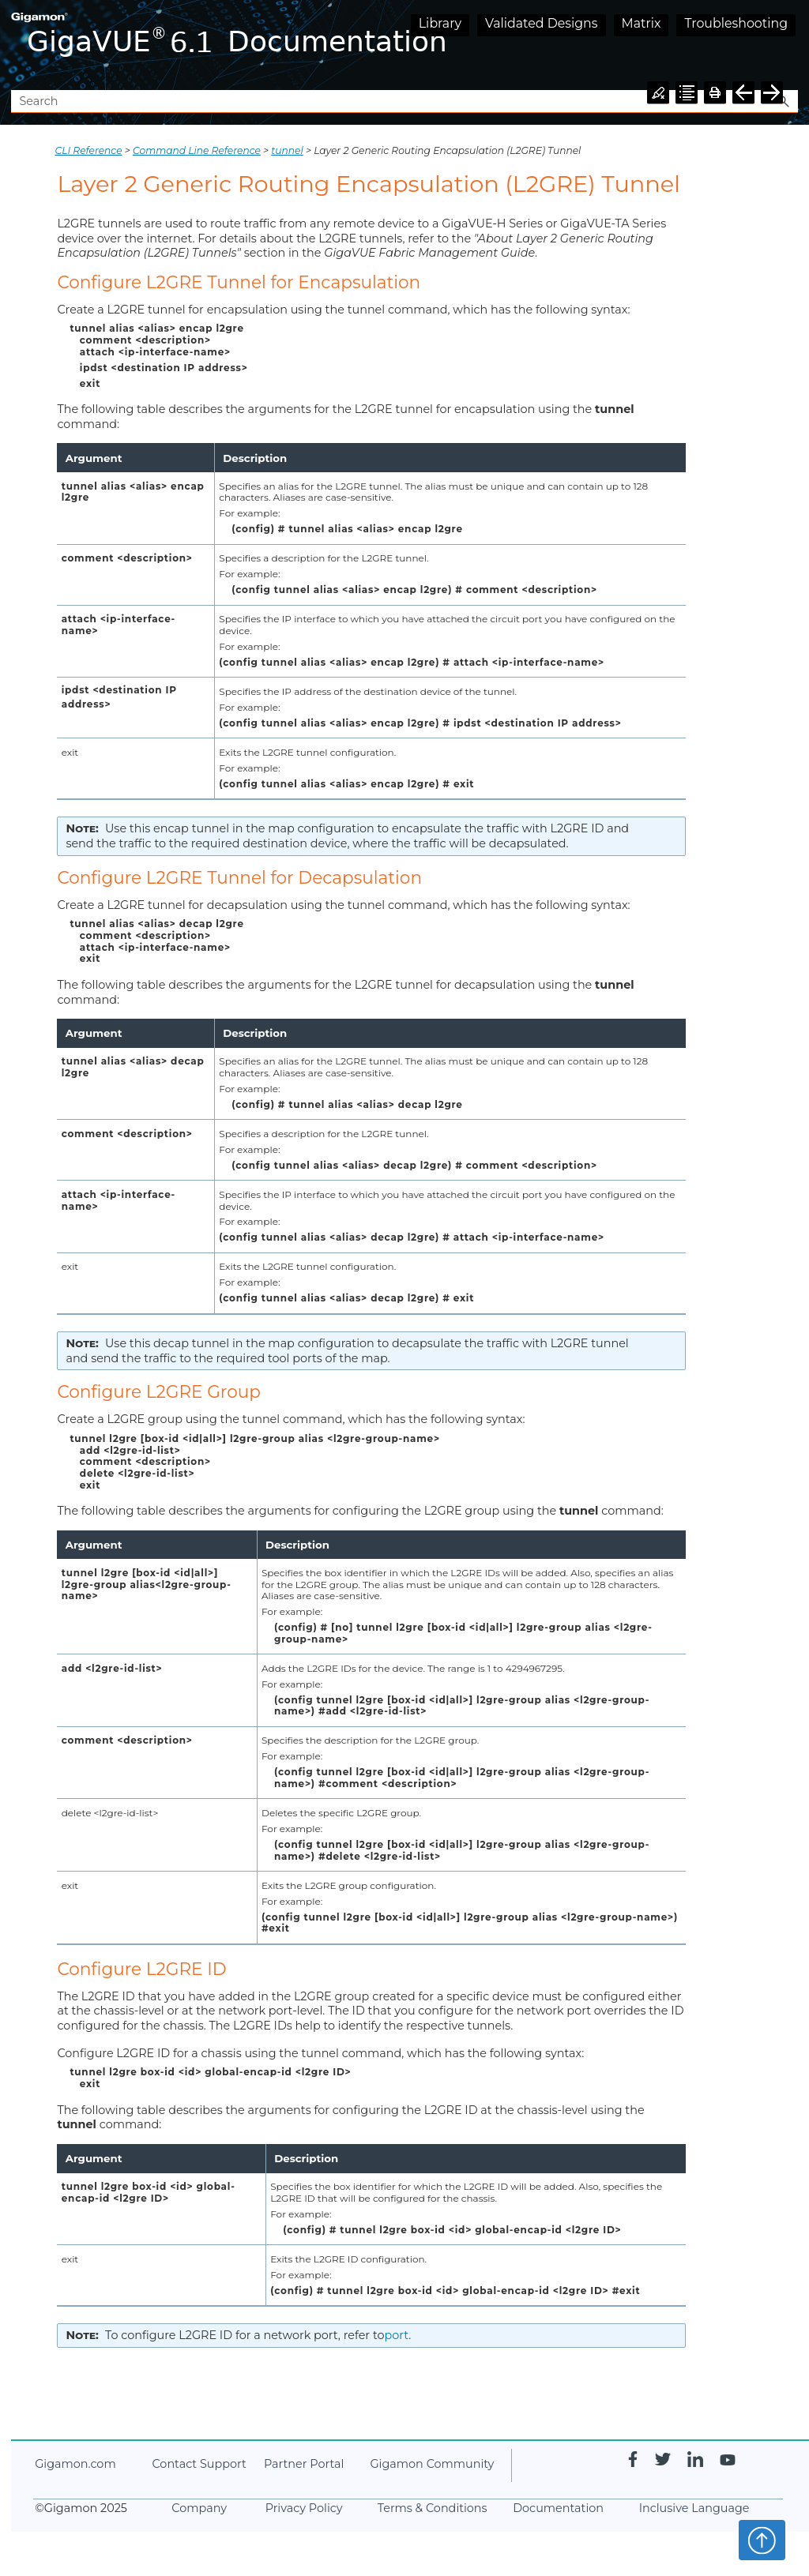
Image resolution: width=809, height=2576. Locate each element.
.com (75, 2464)
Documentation (558, 2508)
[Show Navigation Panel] (789, 45)
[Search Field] (404, 101)
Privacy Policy (304, 2508)
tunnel (287, 150)
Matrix (641, 23)
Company (199, 2508)
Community (432, 2464)
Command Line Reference (197, 150)
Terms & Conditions (432, 2508)
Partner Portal (304, 2464)
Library (440, 23)
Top (762, 2540)
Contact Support (199, 2464)
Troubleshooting (736, 23)
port (397, 2335)
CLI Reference (88, 150)
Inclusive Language (694, 2508)
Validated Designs (541, 23)
